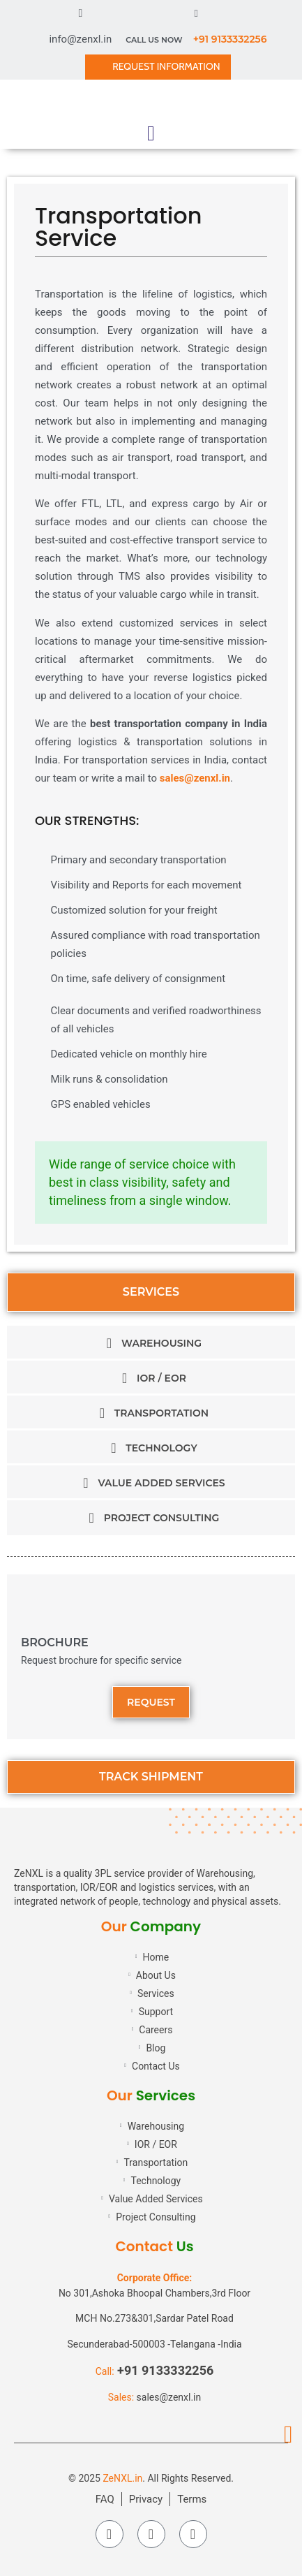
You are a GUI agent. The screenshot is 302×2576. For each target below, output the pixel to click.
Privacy (146, 2499)
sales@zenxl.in (195, 778)
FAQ (105, 2499)
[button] (151, 133)
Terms (191, 2499)
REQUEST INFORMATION (166, 66)
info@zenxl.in (80, 39)
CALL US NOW (196, 40)
